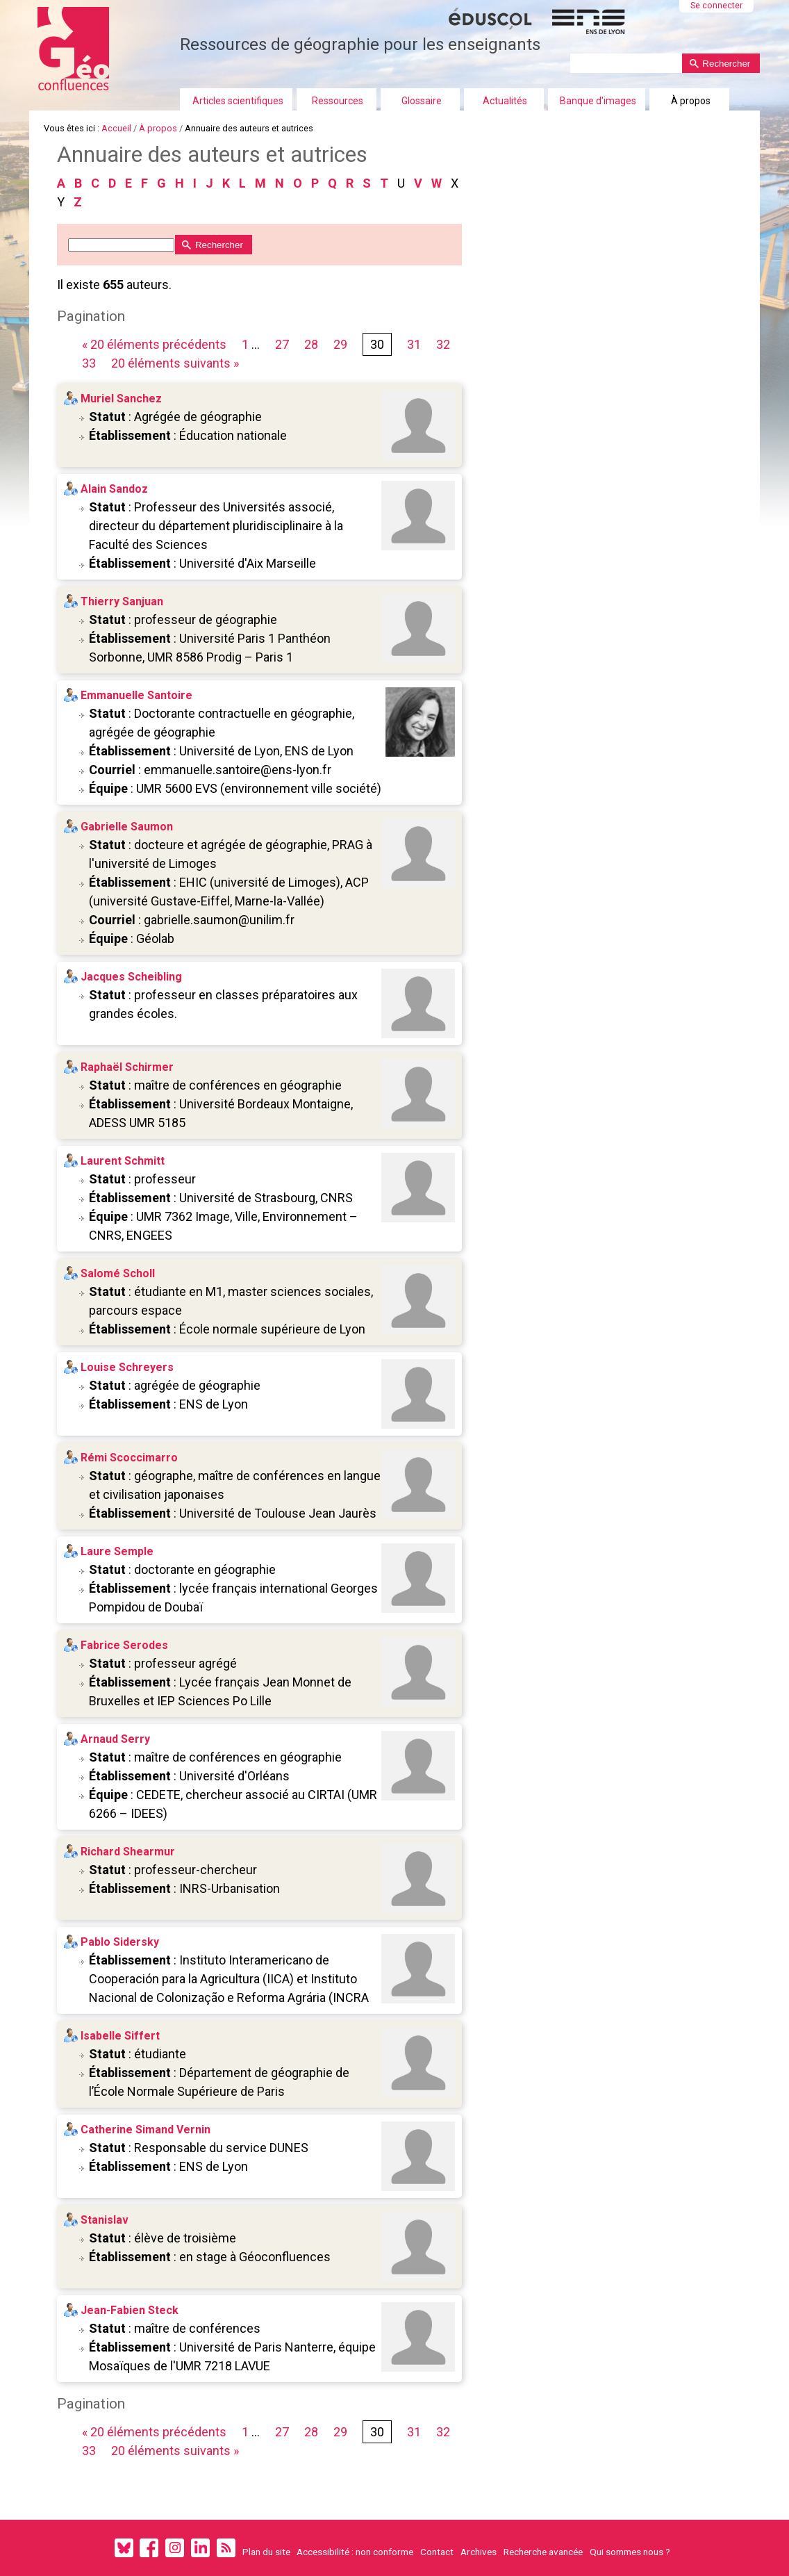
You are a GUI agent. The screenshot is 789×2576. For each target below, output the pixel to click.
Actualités (505, 100)
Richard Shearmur (128, 1851)
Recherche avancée (543, 2551)
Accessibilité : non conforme (355, 2551)
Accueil (116, 128)
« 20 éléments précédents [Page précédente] (155, 344)
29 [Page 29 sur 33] (340, 344)
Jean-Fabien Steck (129, 2310)
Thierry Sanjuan (122, 601)
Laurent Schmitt (123, 1160)
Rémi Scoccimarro (129, 1457)
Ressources (337, 100)
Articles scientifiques (237, 100)
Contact (437, 2551)
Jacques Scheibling (131, 976)
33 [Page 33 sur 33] (89, 363)
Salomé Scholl (118, 1273)
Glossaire (421, 100)
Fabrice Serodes (124, 1645)
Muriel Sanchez (121, 398)
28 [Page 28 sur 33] (311, 344)
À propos (691, 100)
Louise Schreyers (127, 1367)
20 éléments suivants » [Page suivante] (175, 363)
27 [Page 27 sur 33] (282, 344)
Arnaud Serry (115, 1739)
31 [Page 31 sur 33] (414, 344)
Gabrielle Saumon (127, 826)
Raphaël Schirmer (127, 1067)
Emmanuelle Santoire (136, 695)
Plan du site (266, 2551)
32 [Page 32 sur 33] (443, 344)
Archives (478, 2551)
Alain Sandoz (114, 488)
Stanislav (104, 2219)
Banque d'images (598, 100)
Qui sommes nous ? (630, 2551)
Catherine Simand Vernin (145, 2129)
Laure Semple (117, 1551)
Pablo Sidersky (120, 1942)
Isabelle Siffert (120, 2035)
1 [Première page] (245, 344)
